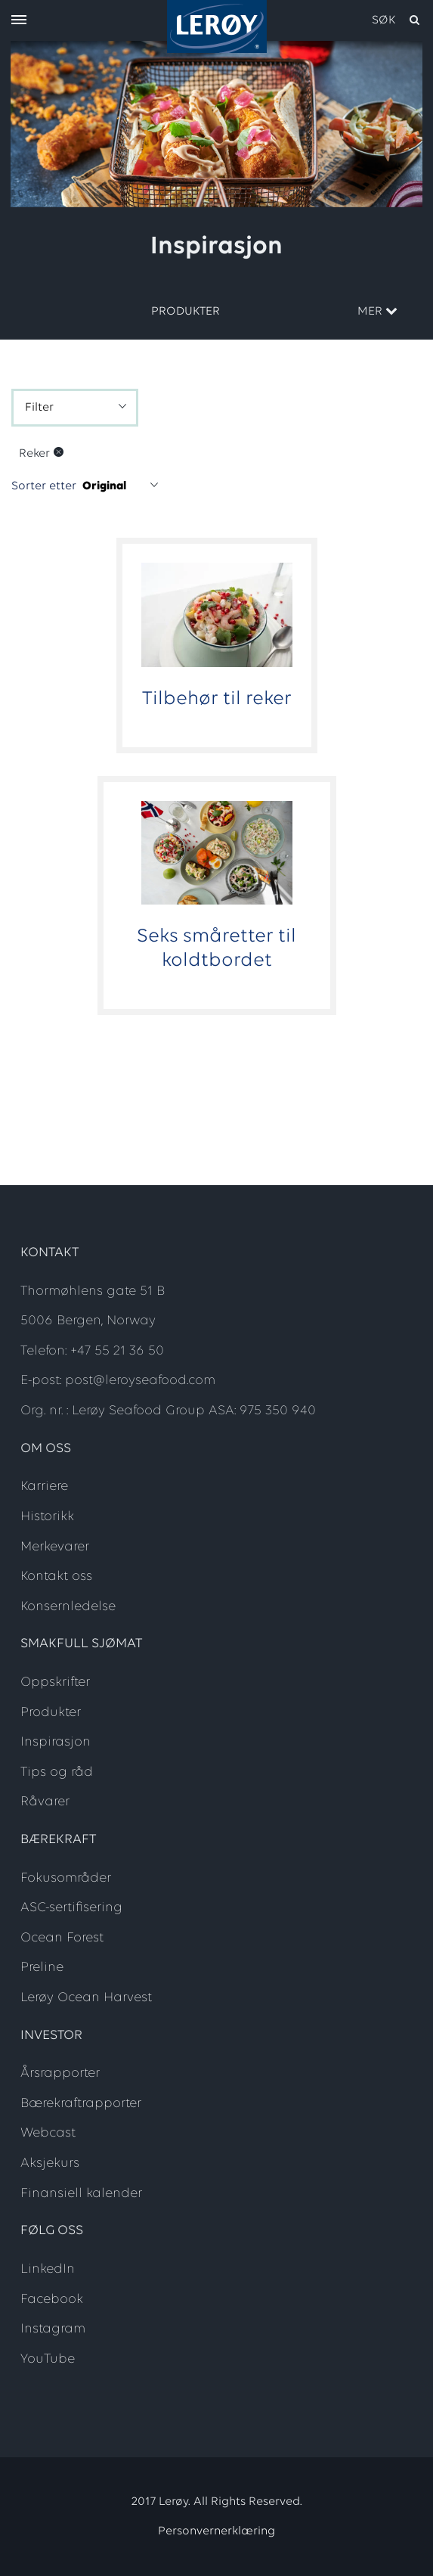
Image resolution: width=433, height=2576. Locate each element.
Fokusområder (65, 1878)
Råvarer (45, 1802)
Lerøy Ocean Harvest (86, 1998)
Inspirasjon (55, 1742)
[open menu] (18, 20)
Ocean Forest (62, 1938)
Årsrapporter (60, 2073)
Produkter (185, 312)
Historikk (47, 1517)
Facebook (51, 2299)
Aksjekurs (49, 2163)
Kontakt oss (56, 1576)
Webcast (48, 2133)
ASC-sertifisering (71, 1908)
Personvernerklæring (216, 2531)
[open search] (397, 20)
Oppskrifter (55, 1682)
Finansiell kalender (81, 2193)
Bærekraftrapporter (80, 2103)
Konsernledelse (68, 1607)
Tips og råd (56, 1772)
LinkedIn (47, 2269)
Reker (34, 454)
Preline (41, 1967)
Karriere (44, 1486)
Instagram (52, 2329)
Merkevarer (54, 1547)
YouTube (47, 2359)
